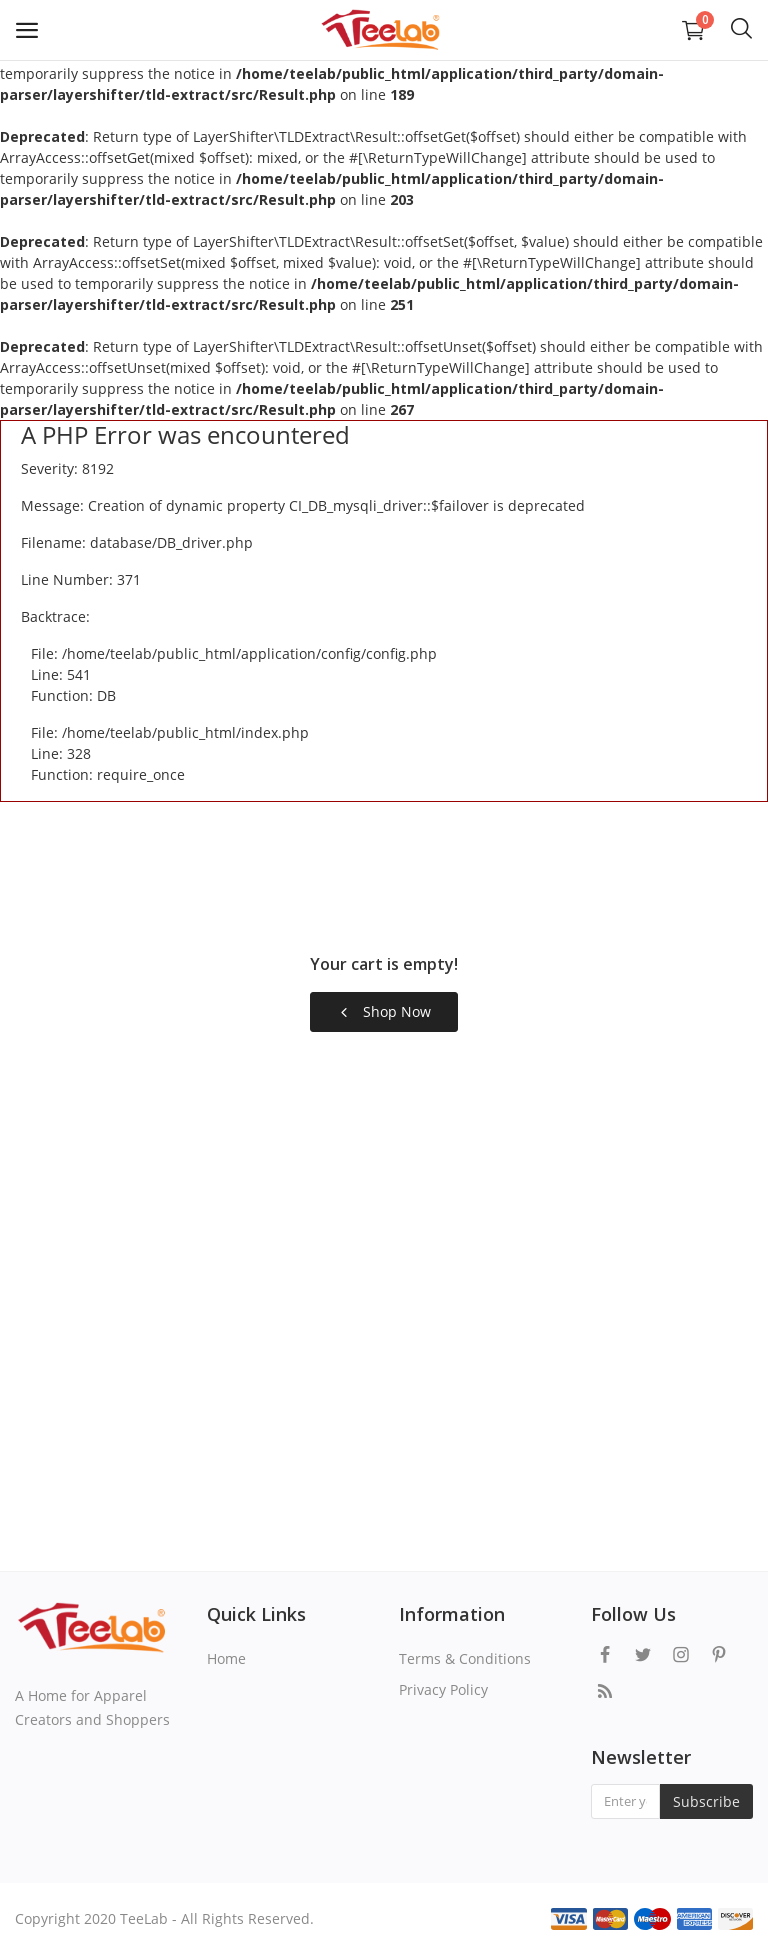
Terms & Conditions (465, 1658)
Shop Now (384, 1011)
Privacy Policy (443, 1689)
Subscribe (706, 1801)
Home (226, 1658)
